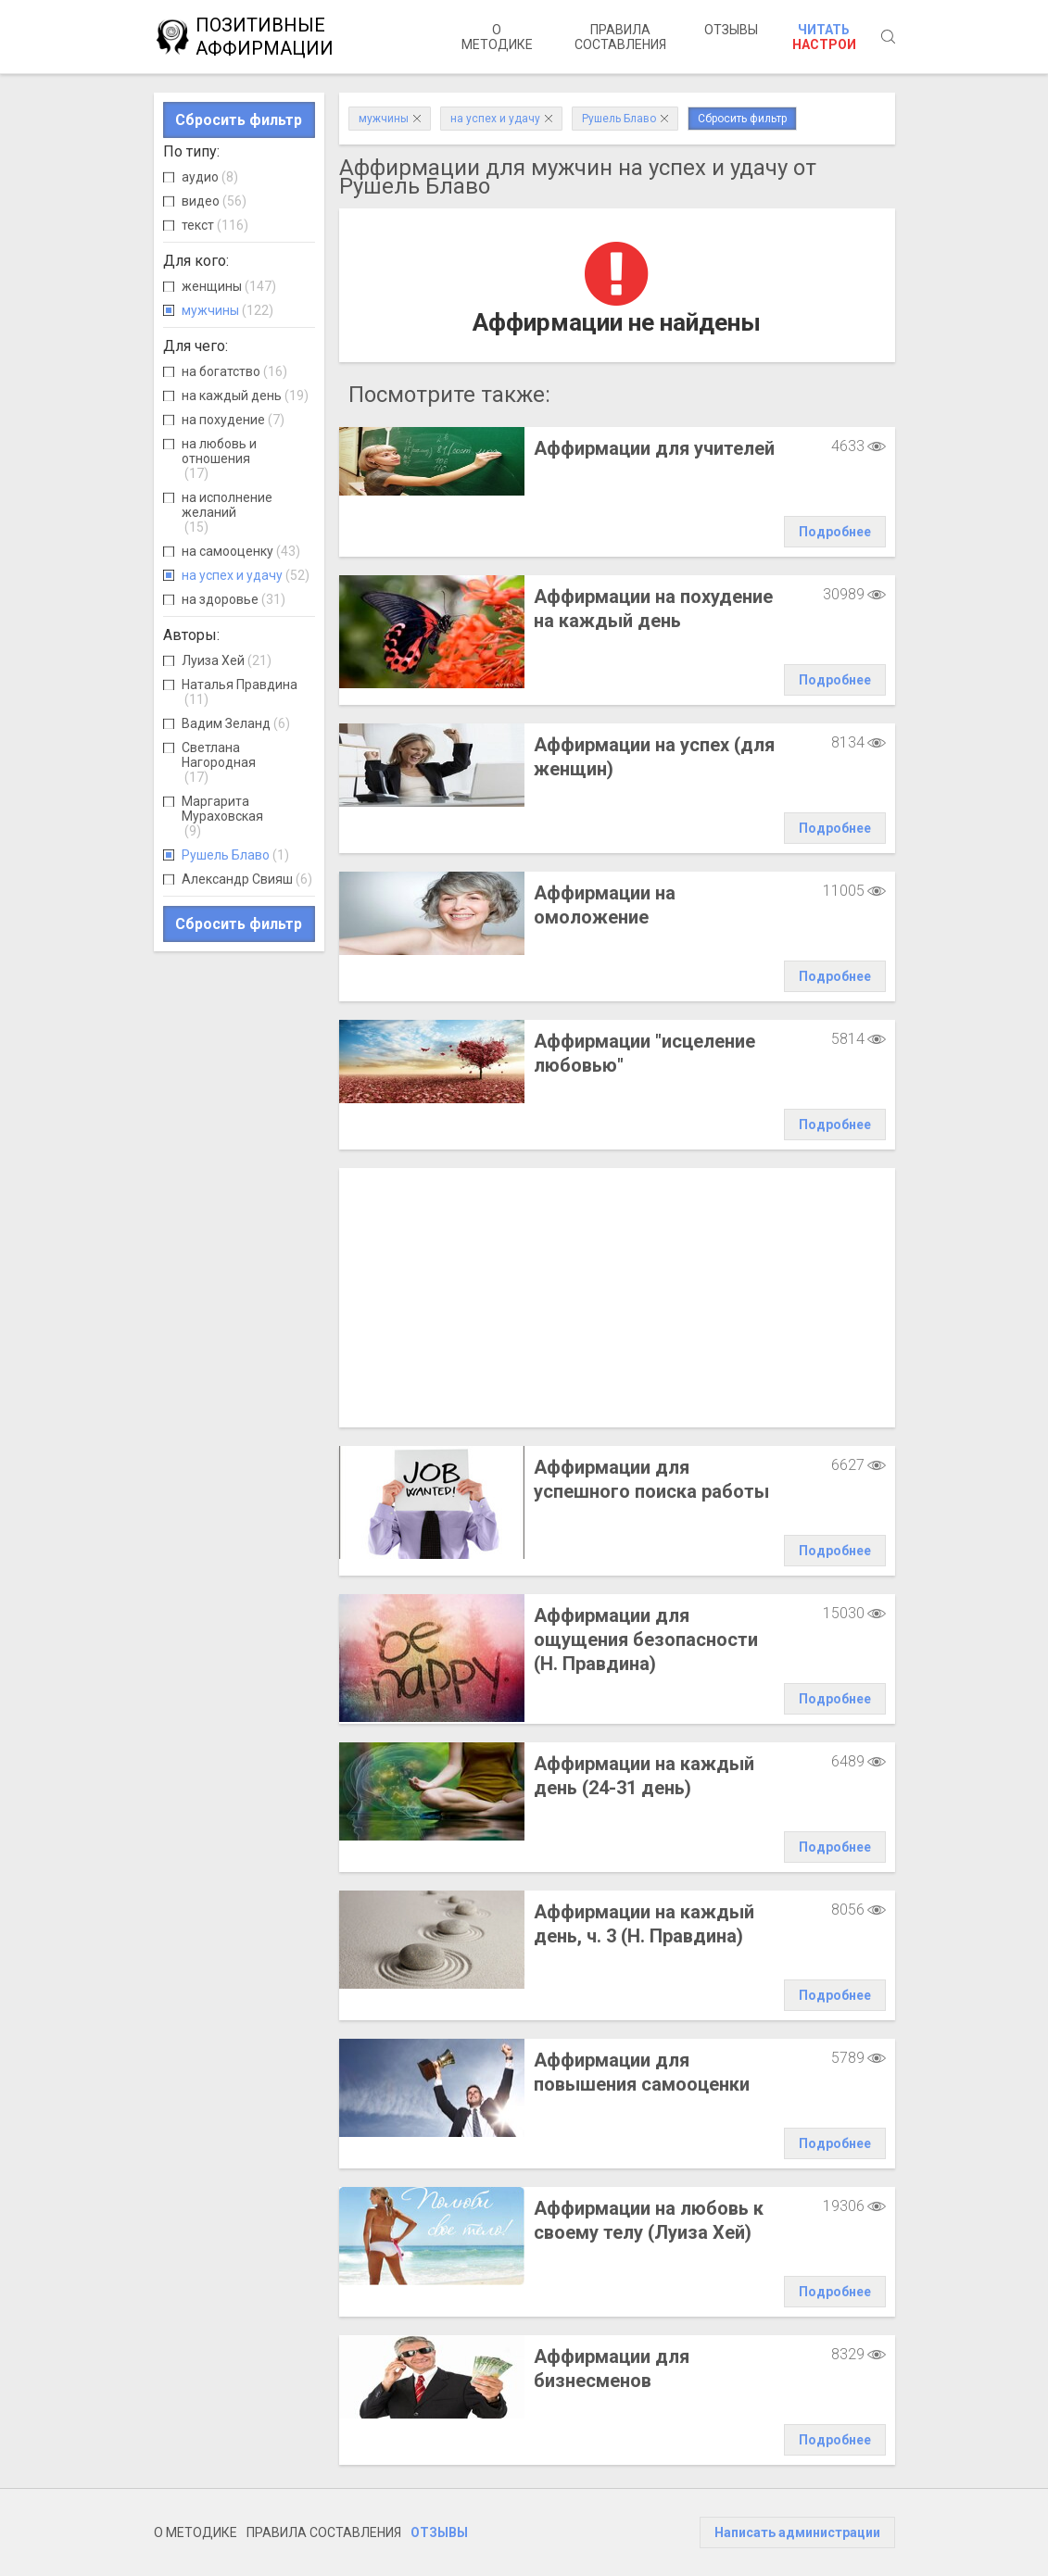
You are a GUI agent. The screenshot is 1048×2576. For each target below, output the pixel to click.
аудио (210, 177)
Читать (824, 37)
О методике (497, 37)
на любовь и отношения (219, 458)
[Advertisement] (617, 1297)
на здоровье (233, 599)
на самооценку (241, 551)
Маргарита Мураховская (222, 816)
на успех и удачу (245, 575)
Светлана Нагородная (219, 762)
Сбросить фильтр (238, 120)
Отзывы (731, 29)
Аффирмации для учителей (654, 448)
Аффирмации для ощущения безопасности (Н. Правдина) (646, 1639)
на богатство (234, 371)
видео (214, 201)
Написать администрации (797, 2532)
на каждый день (245, 395)
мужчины (227, 310)
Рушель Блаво (235, 855)
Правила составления (620, 37)
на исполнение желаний (227, 512)
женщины (229, 286)
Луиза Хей (226, 660)
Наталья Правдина (239, 692)
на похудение (233, 419)
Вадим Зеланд (236, 723)
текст (215, 225)
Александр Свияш (247, 879)
